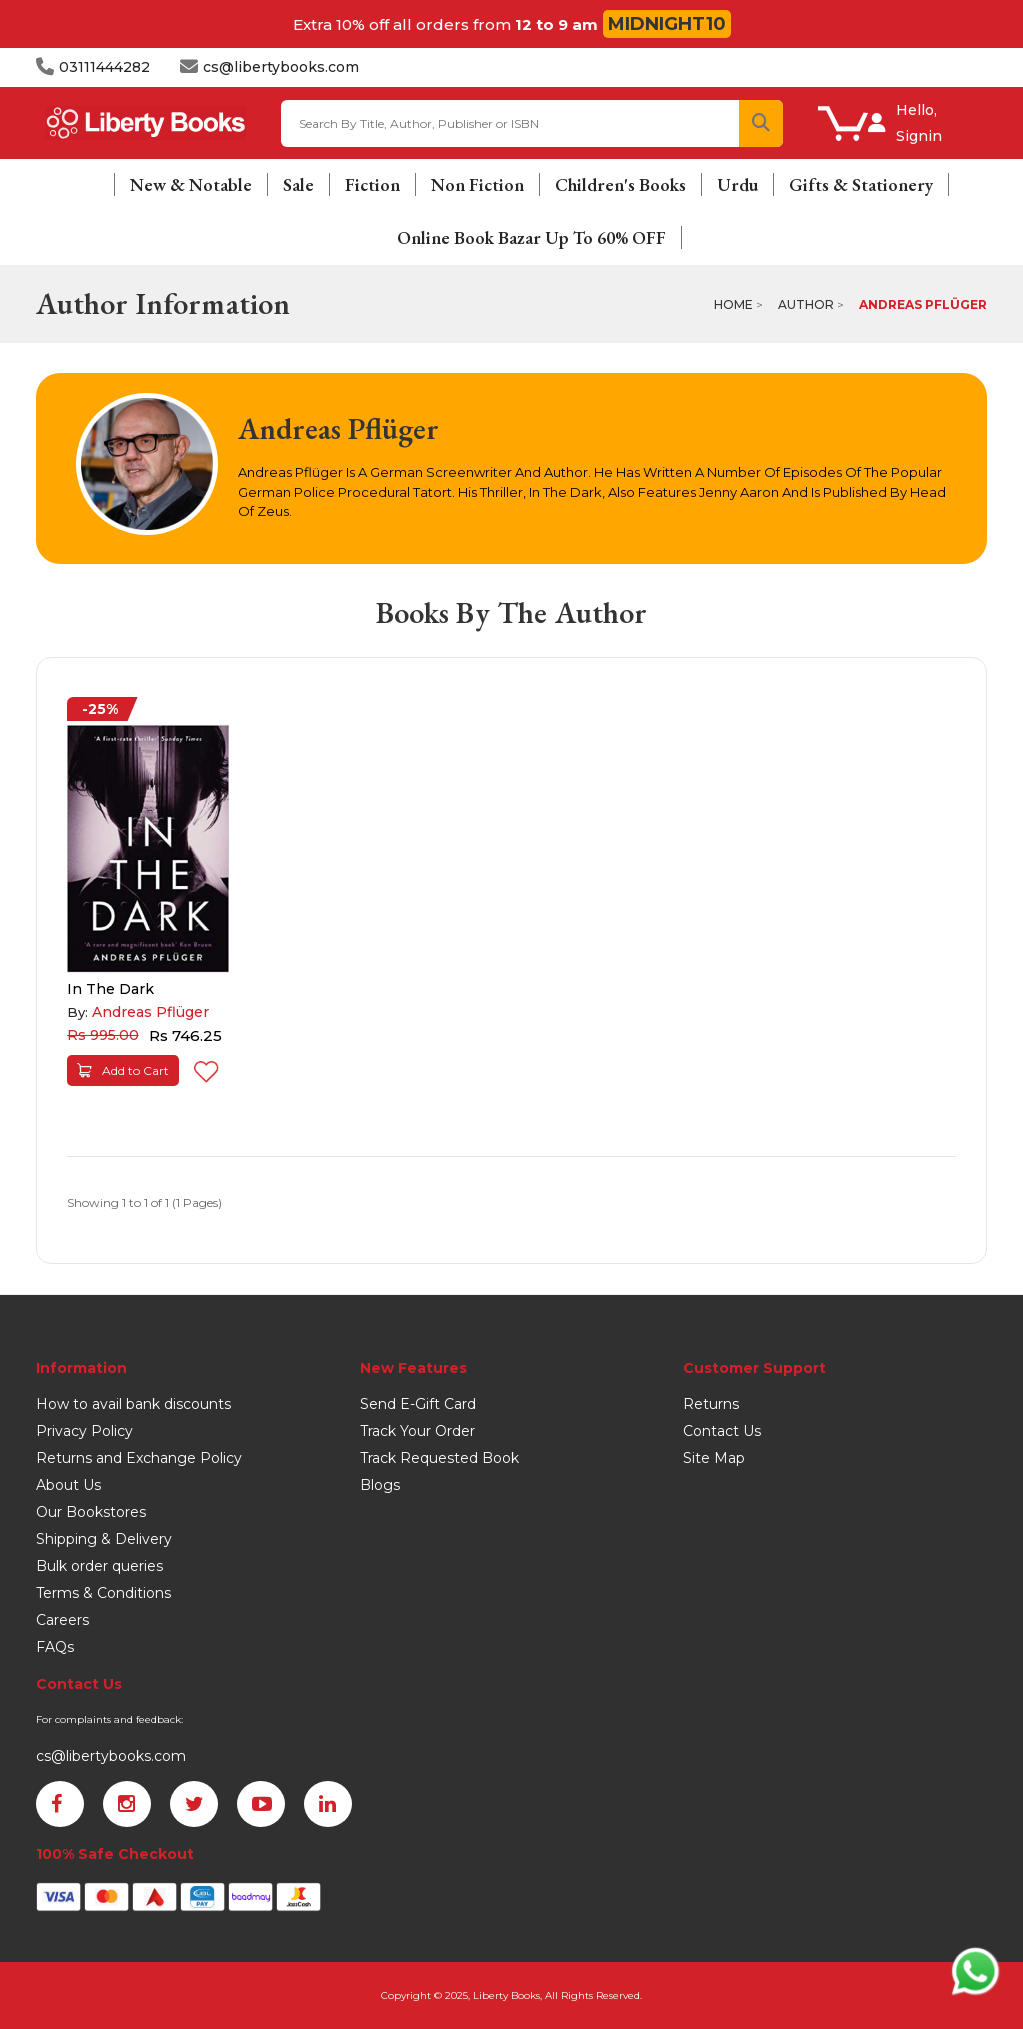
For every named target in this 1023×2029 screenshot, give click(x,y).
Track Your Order (417, 1431)
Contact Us (722, 1431)
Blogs (380, 1485)
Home (733, 304)
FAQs (55, 1647)
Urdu (737, 184)
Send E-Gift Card (418, 1404)
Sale (298, 184)
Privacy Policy (84, 1431)
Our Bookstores (91, 1512)
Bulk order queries (99, 1566)
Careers (62, 1620)
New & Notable (191, 184)
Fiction (372, 184)
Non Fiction (477, 184)
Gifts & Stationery (861, 184)
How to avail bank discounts (133, 1404)
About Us (68, 1485)
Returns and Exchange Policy (139, 1458)
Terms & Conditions (103, 1593)
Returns (711, 1404)
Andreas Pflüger (923, 304)
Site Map (714, 1458)
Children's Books (620, 184)
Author (806, 304)
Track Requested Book (439, 1458)
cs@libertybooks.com (111, 1756)
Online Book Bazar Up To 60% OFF (531, 237)
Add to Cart (123, 1070)
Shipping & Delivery (104, 1539)
